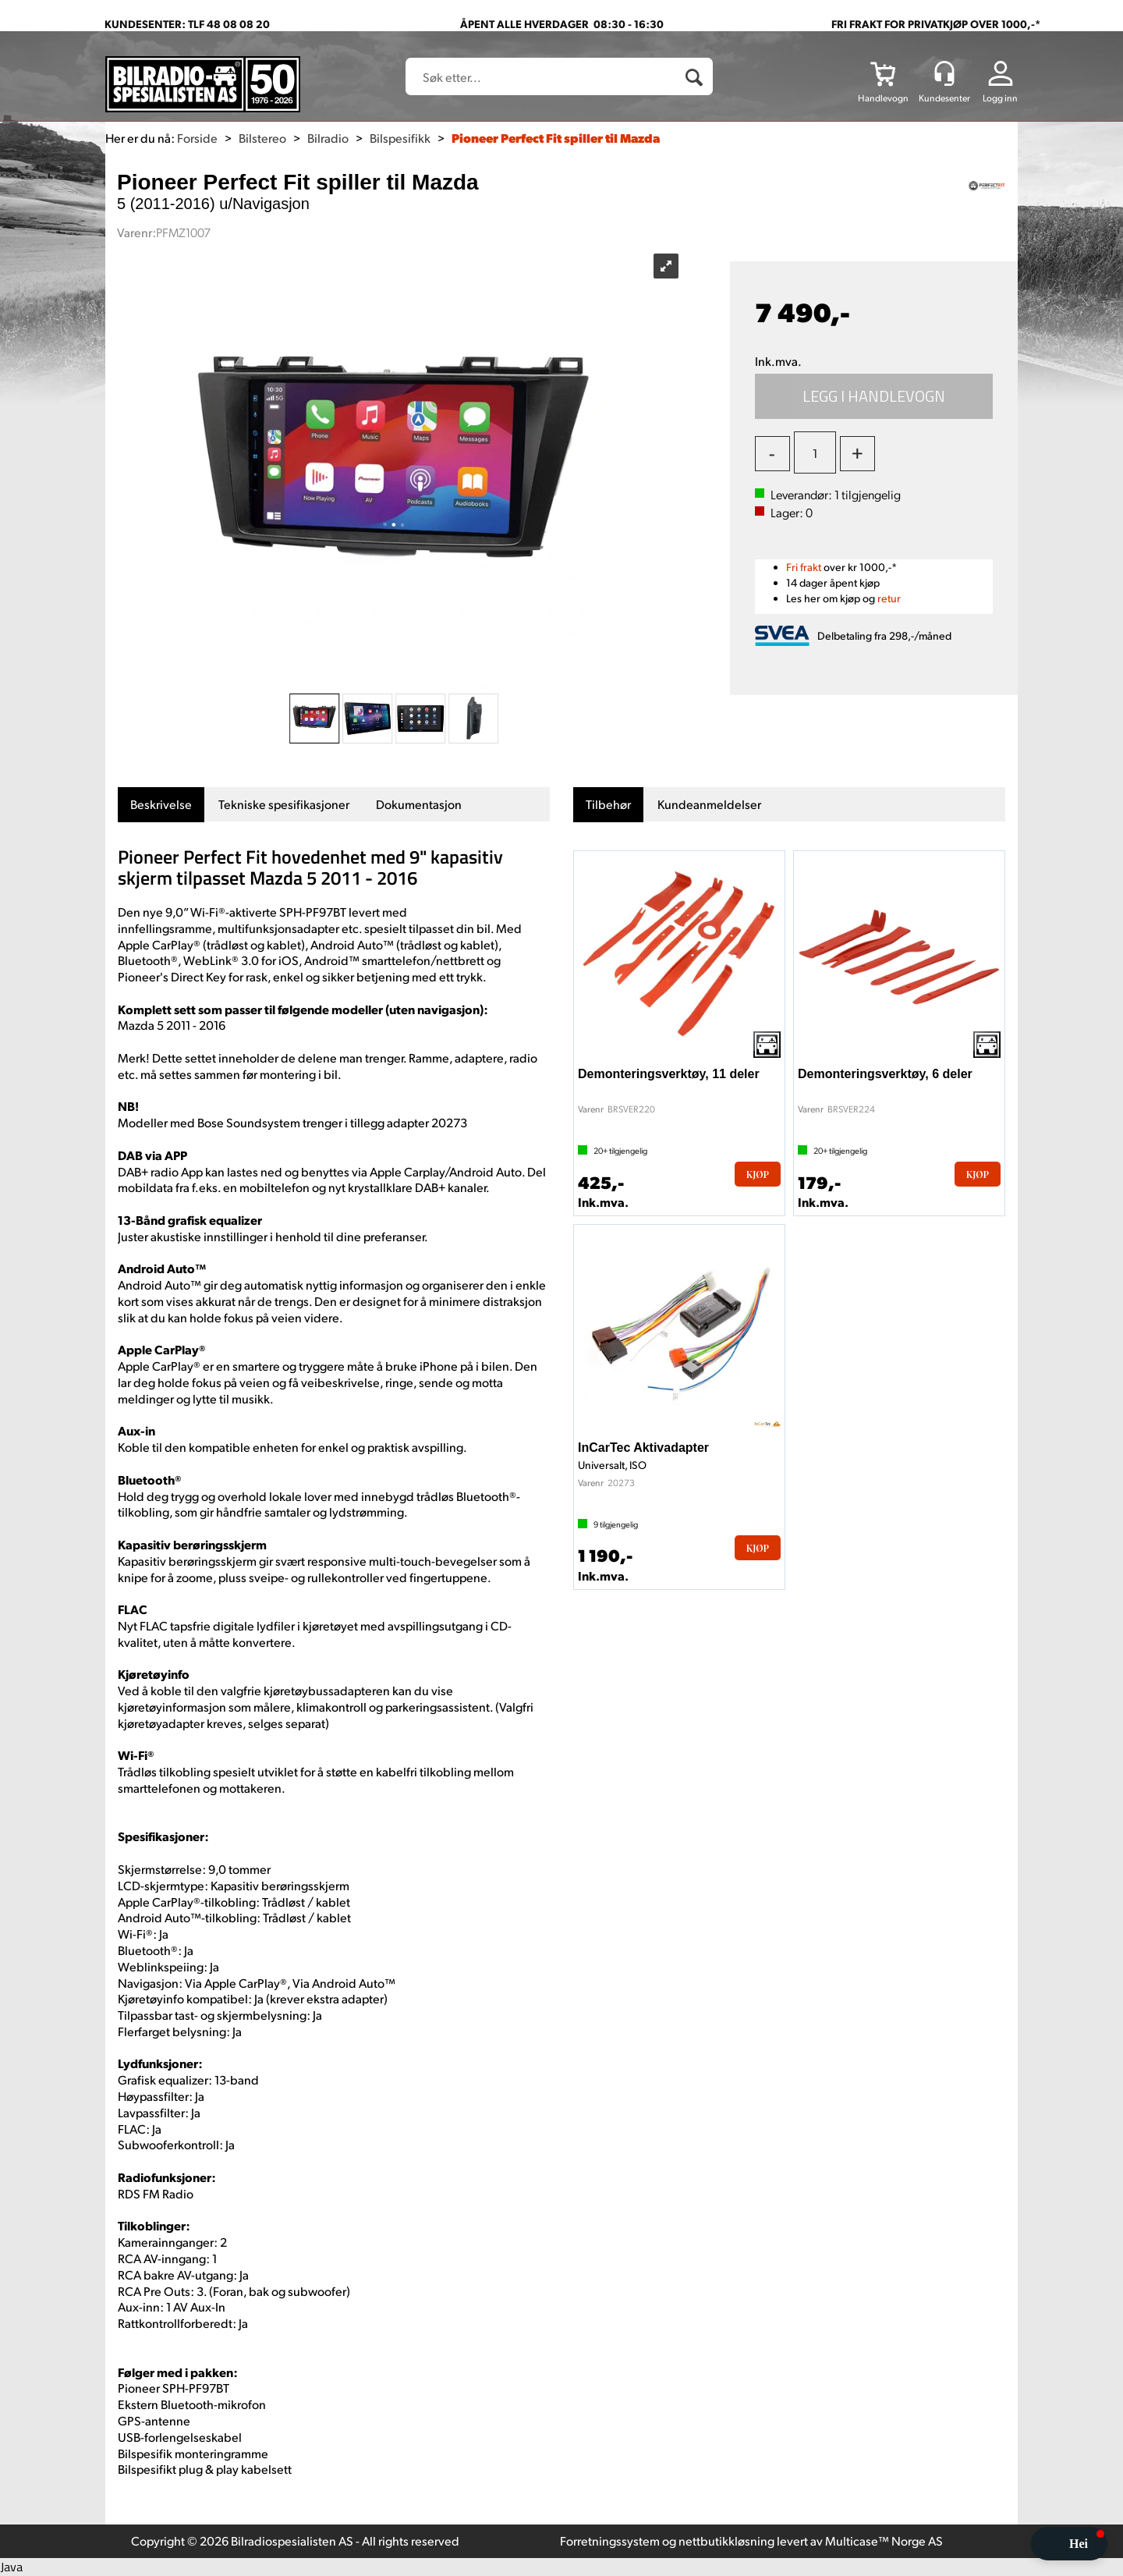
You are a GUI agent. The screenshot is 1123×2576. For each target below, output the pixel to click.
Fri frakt (803, 566)
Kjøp (874, 396)
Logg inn (1000, 98)
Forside (197, 138)
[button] (1069, 2543)
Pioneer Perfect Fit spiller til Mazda (556, 138)
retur (889, 598)
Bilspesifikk (400, 138)
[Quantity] (815, 452)
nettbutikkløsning (726, 2540)
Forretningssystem (610, 2540)
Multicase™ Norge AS (884, 2540)
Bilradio (328, 138)
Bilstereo (262, 138)
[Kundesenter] (944, 73)
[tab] (161, 804)
